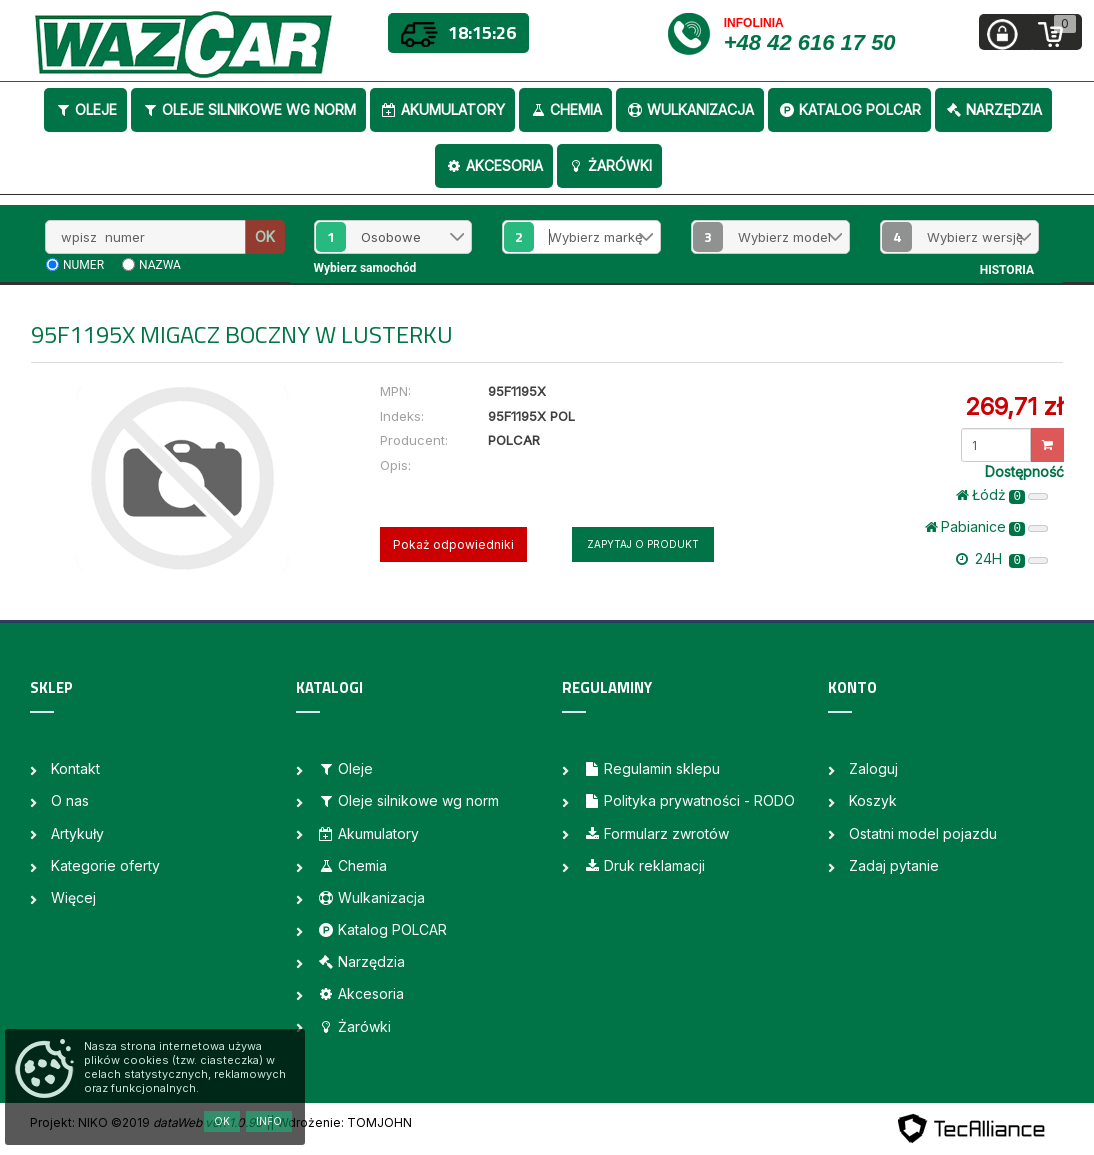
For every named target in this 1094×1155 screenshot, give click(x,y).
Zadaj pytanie (894, 865)
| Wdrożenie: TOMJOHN (341, 1122)
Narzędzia (993, 109)
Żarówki (609, 165)
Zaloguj (873, 768)
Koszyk (873, 800)
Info (269, 1121)
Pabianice (986, 527)
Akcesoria (494, 165)
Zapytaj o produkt (643, 544)
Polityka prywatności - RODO (689, 800)
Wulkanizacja (690, 109)
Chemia (565, 109)
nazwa (160, 265)
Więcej (73, 897)
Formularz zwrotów (656, 833)
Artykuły (77, 833)
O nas (70, 800)
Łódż (1002, 495)
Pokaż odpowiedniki (453, 544)
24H (1002, 559)
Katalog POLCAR (849, 109)
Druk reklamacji (644, 865)
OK (265, 236)
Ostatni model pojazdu (923, 833)
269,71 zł (1014, 406)
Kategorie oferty (105, 865)
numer (83, 265)
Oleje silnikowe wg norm (248, 109)
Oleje (85, 109)
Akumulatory (442, 109)
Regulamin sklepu (651, 768)
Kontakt (75, 768)
